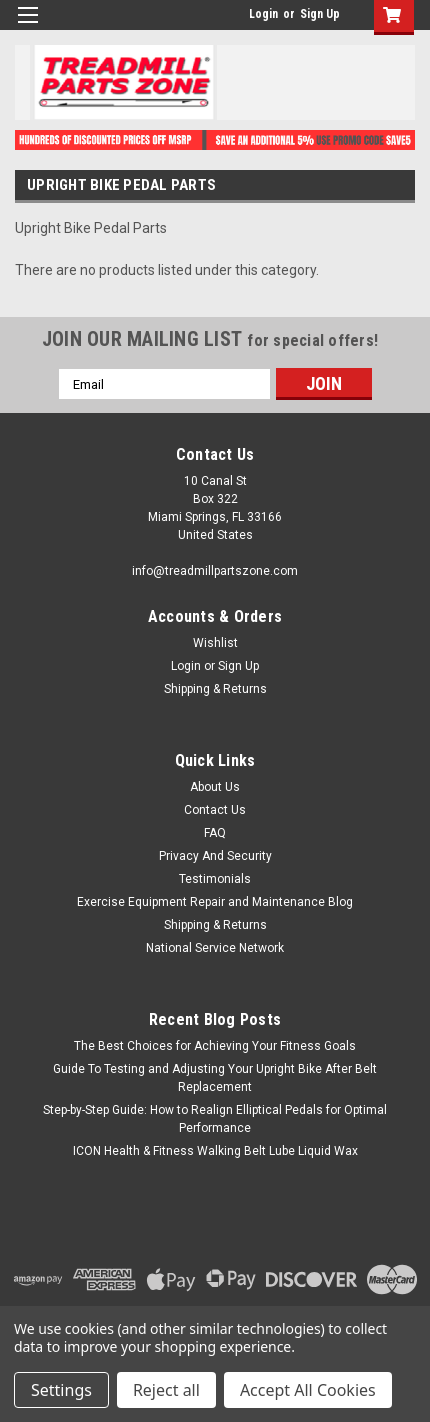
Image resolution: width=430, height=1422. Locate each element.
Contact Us (215, 810)
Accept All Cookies (308, 1390)
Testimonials (215, 879)
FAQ (215, 833)
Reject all (166, 1390)
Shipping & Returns (215, 689)
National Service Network (215, 948)
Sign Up (320, 14)
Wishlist (215, 643)
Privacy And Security (215, 856)
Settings (61, 1390)
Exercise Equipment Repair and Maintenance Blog (215, 902)
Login (263, 14)
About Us (215, 787)
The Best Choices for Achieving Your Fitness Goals (215, 1046)
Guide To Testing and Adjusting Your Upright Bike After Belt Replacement (215, 1078)
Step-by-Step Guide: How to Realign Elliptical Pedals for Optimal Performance (215, 1119)
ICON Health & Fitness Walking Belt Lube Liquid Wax (215, 1151)
